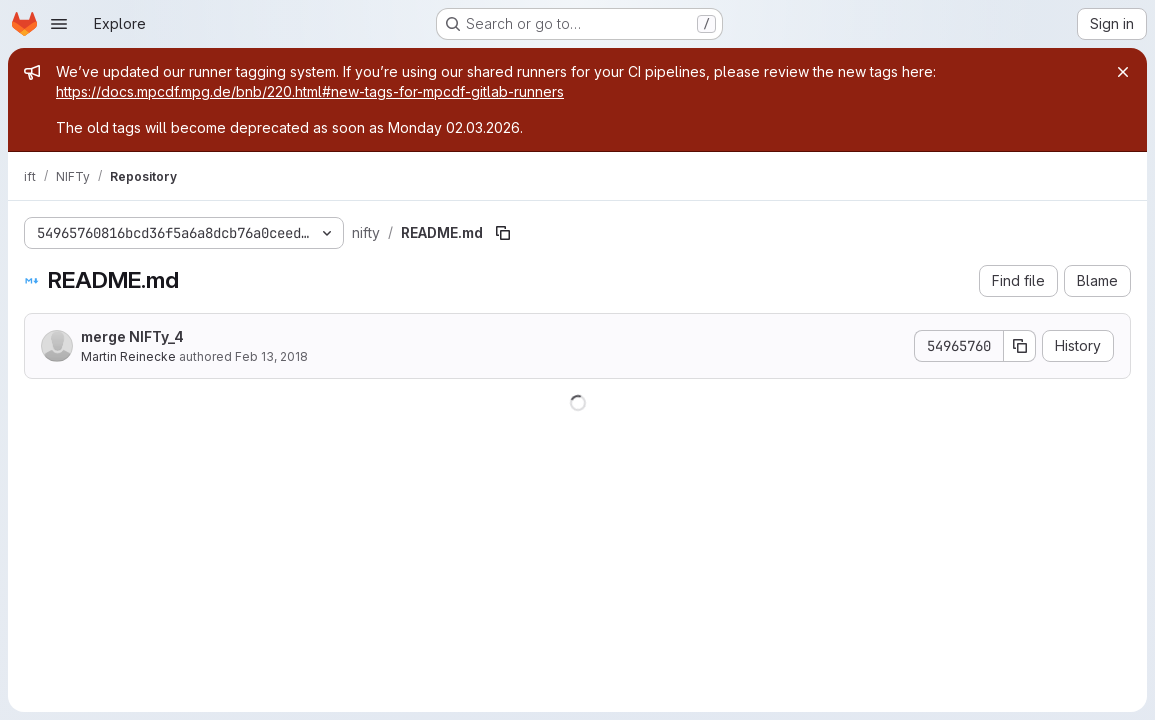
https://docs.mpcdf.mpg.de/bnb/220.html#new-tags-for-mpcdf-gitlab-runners (310, 91)
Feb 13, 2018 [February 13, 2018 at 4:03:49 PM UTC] (271, 356)
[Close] (1123, 72)
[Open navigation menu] (59, 24)
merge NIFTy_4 (132, 336)
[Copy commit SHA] (1020, 346)
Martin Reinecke (128, 356)
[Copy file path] (503, 233)
